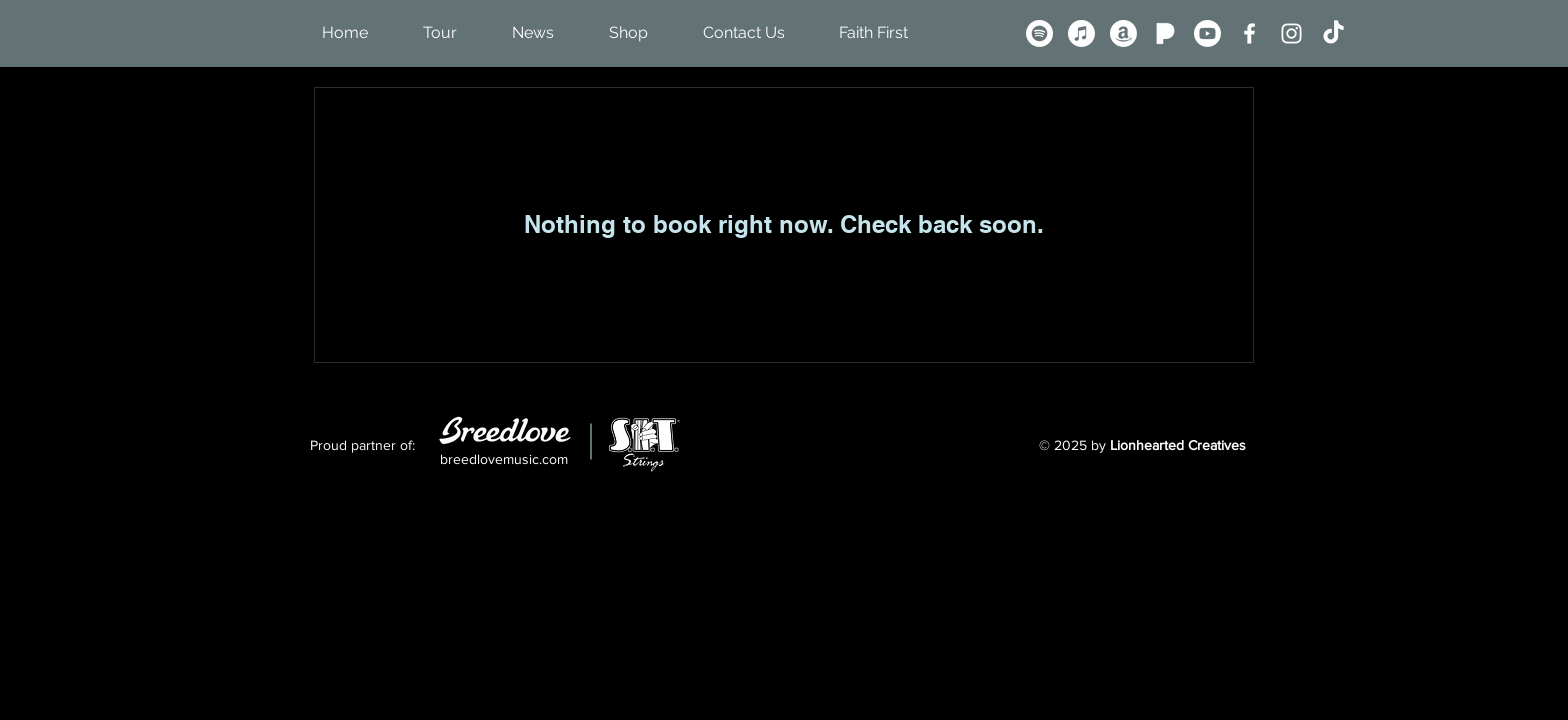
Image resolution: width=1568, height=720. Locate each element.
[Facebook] (1249, 33)
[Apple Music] (1081, 33)
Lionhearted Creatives (1178, 445)
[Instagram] (1291, 33)
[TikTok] (1333, 33)
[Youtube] (1207, 33)
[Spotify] (1039, 33)
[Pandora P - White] (1165, 33)
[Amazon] (1123, 33)
